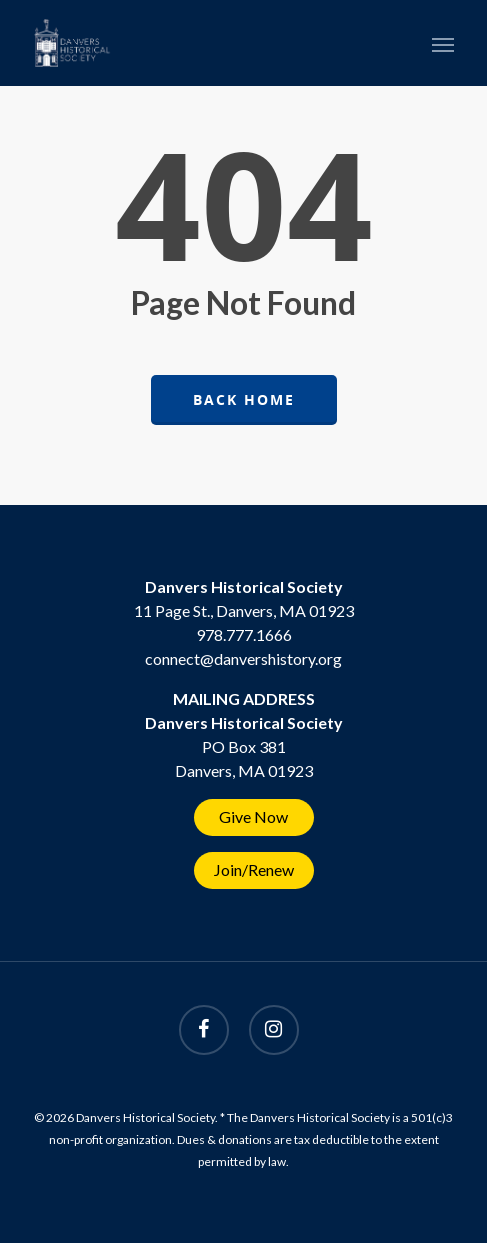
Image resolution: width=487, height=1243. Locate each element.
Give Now (253, 816)
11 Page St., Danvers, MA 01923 (244, 610)
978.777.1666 (244, 634)
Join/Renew (254, 869)
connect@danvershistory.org (243, 658)
